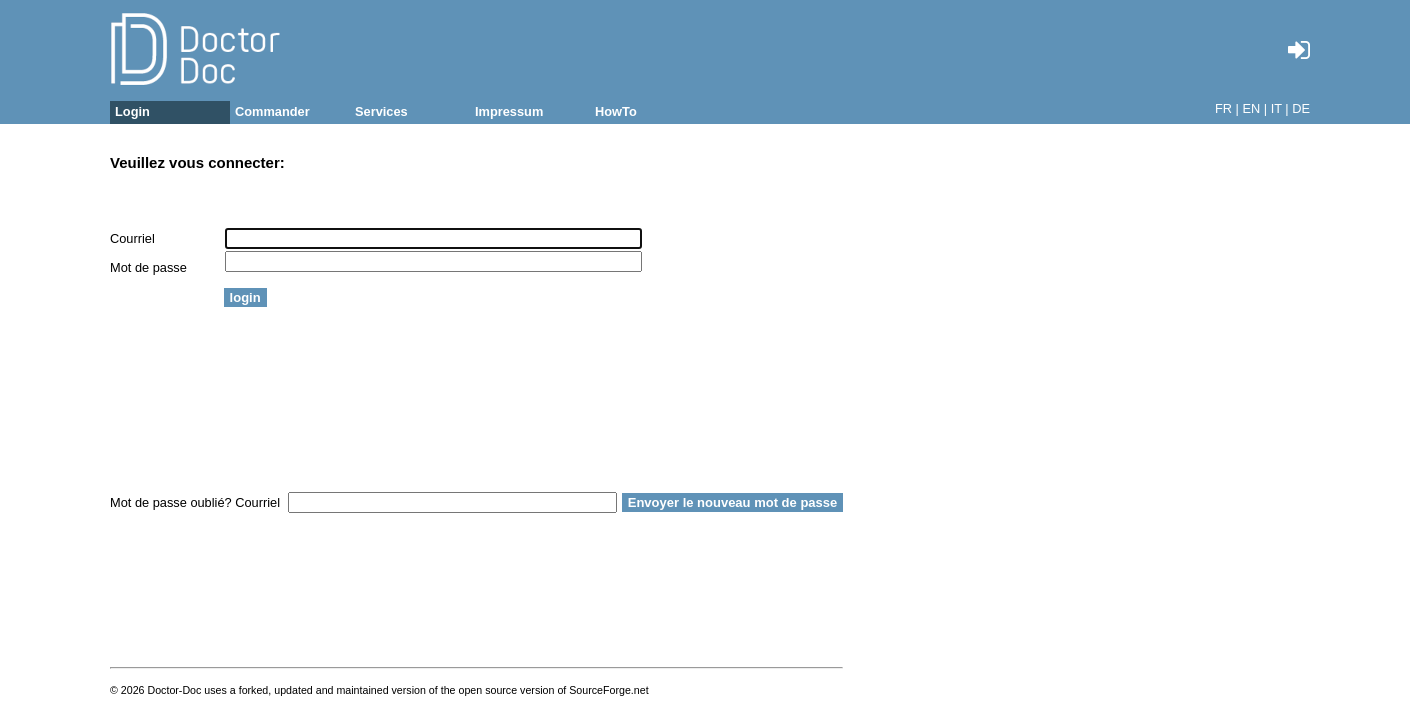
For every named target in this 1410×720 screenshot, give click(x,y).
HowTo (616, 111)
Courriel (132, 238)
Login (132, 111)
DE (1301, 108)
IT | (1280, 108)
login (245, 297)
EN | (1254, 108)
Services (381, 111)
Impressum (509, 111)
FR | (1227, 108)
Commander (272, 111)
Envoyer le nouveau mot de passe (733, 502)
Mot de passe (148, 267)
